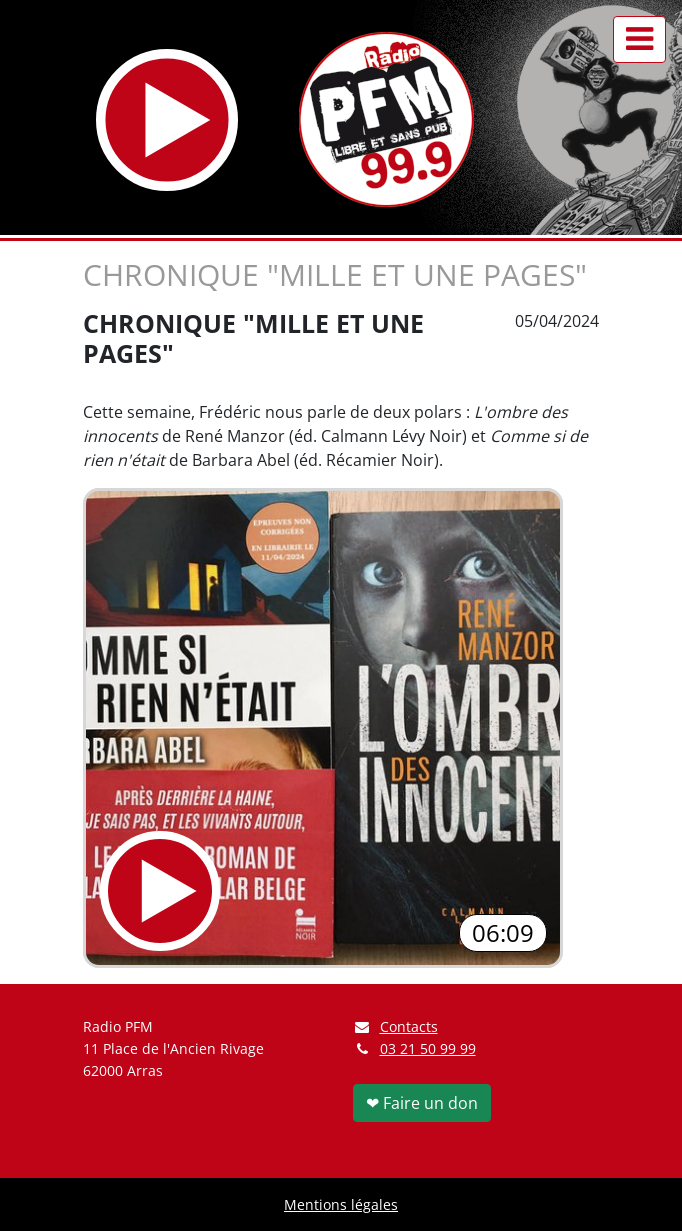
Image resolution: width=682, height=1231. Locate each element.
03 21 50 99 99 (428, 1048)
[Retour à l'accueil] (386, 119)
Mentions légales (341, 1204)
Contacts (395, 1026)
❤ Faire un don (422, 1103)
